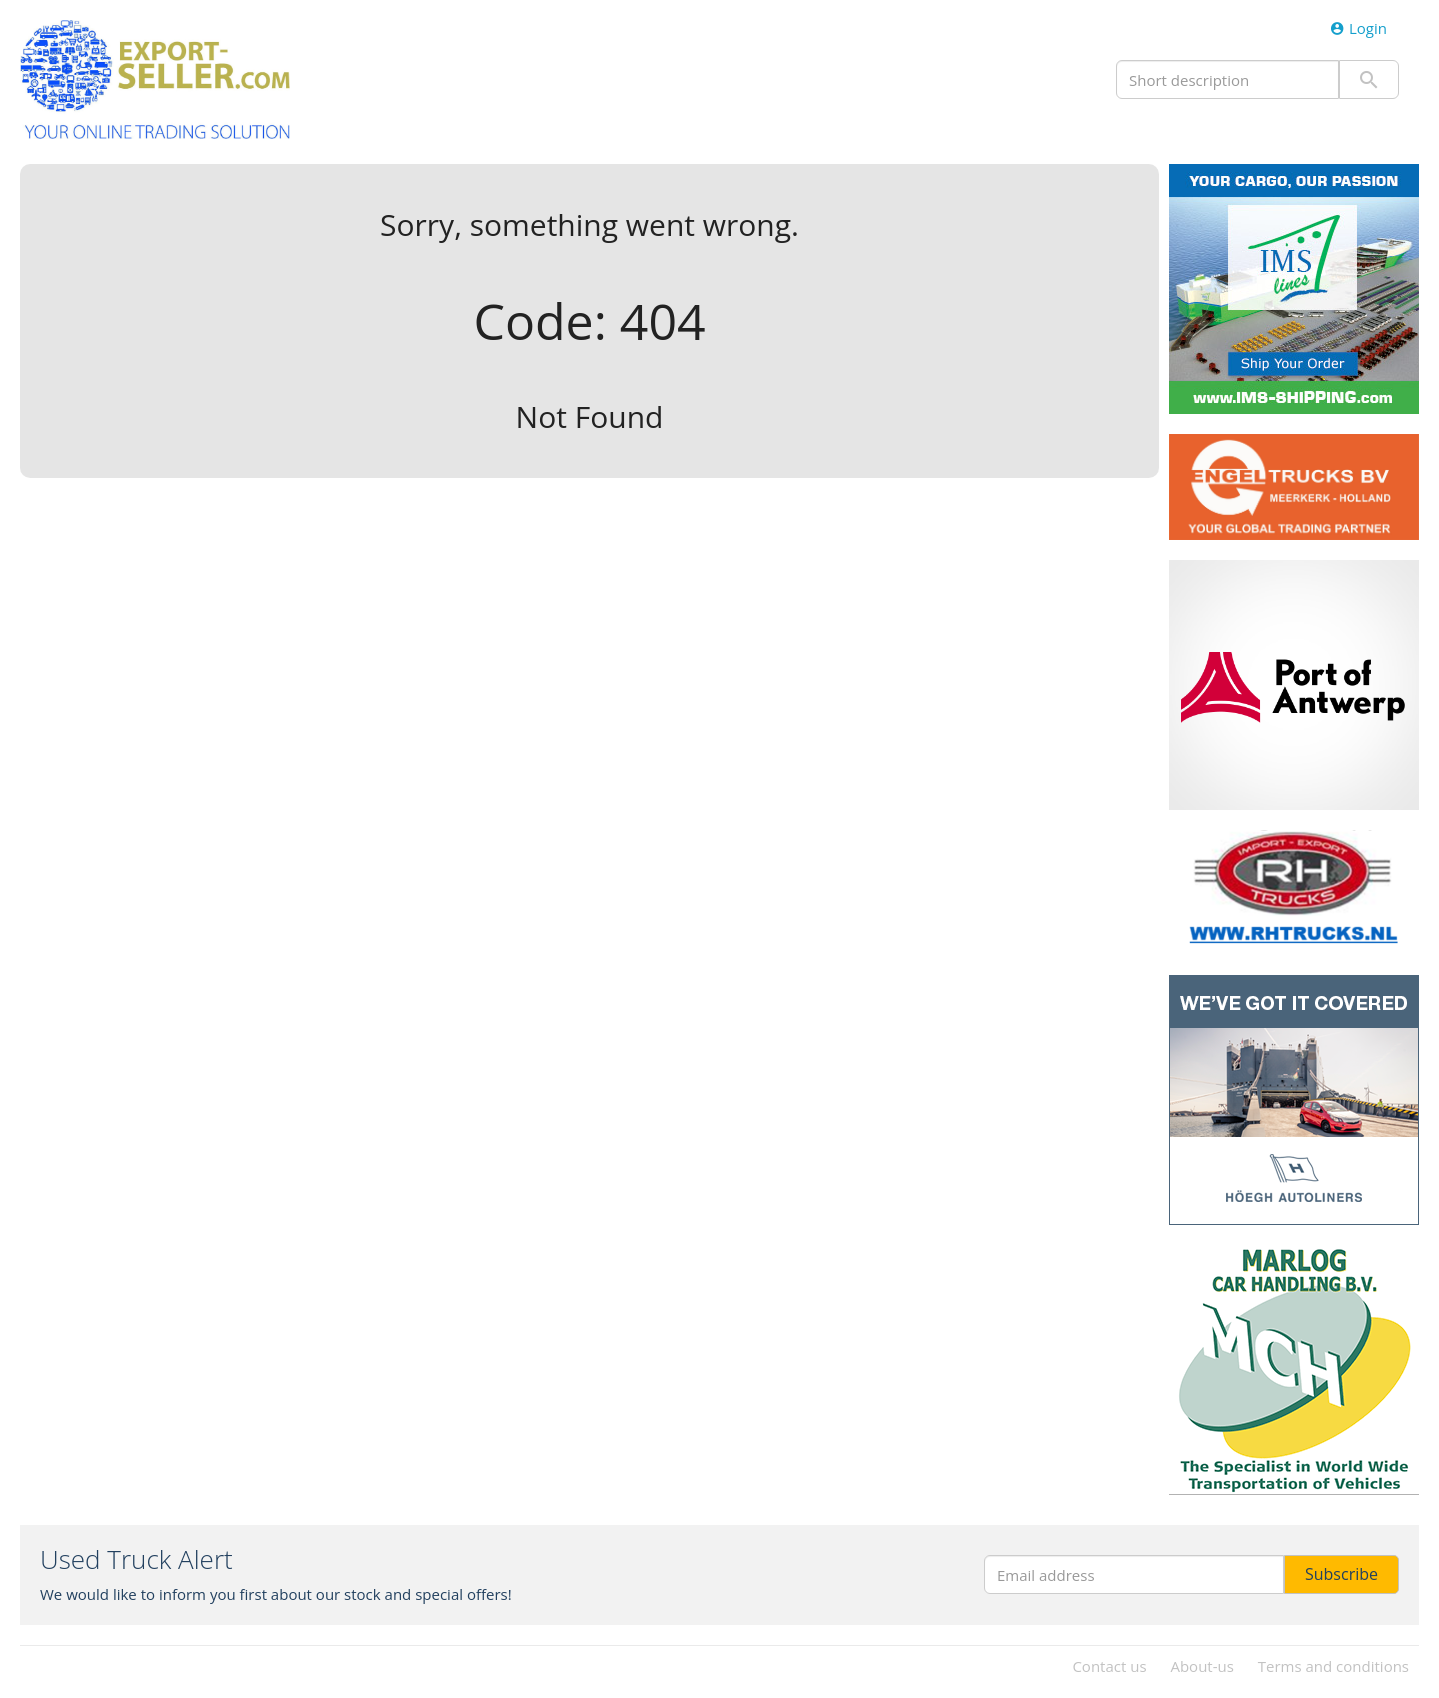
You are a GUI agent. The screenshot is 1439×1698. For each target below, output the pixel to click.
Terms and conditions (1333, 1666)
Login (1358, 28)
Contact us (1109, 1666)
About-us (1201, 1666)
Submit (1369, 79)
